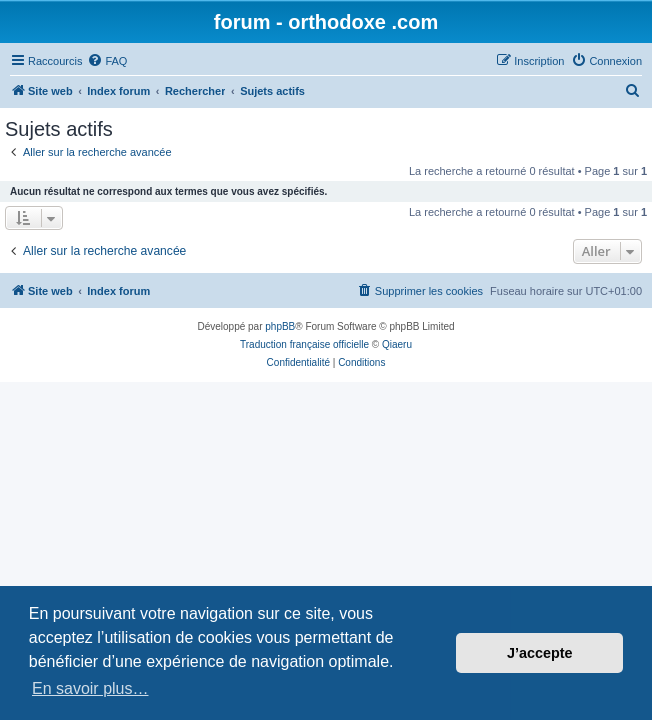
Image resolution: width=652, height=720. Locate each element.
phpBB (280, 326)
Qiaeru (397, 344)
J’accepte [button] (540, 653)
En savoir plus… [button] (90, 688)
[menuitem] (107, 61)
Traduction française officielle (304, 344)
